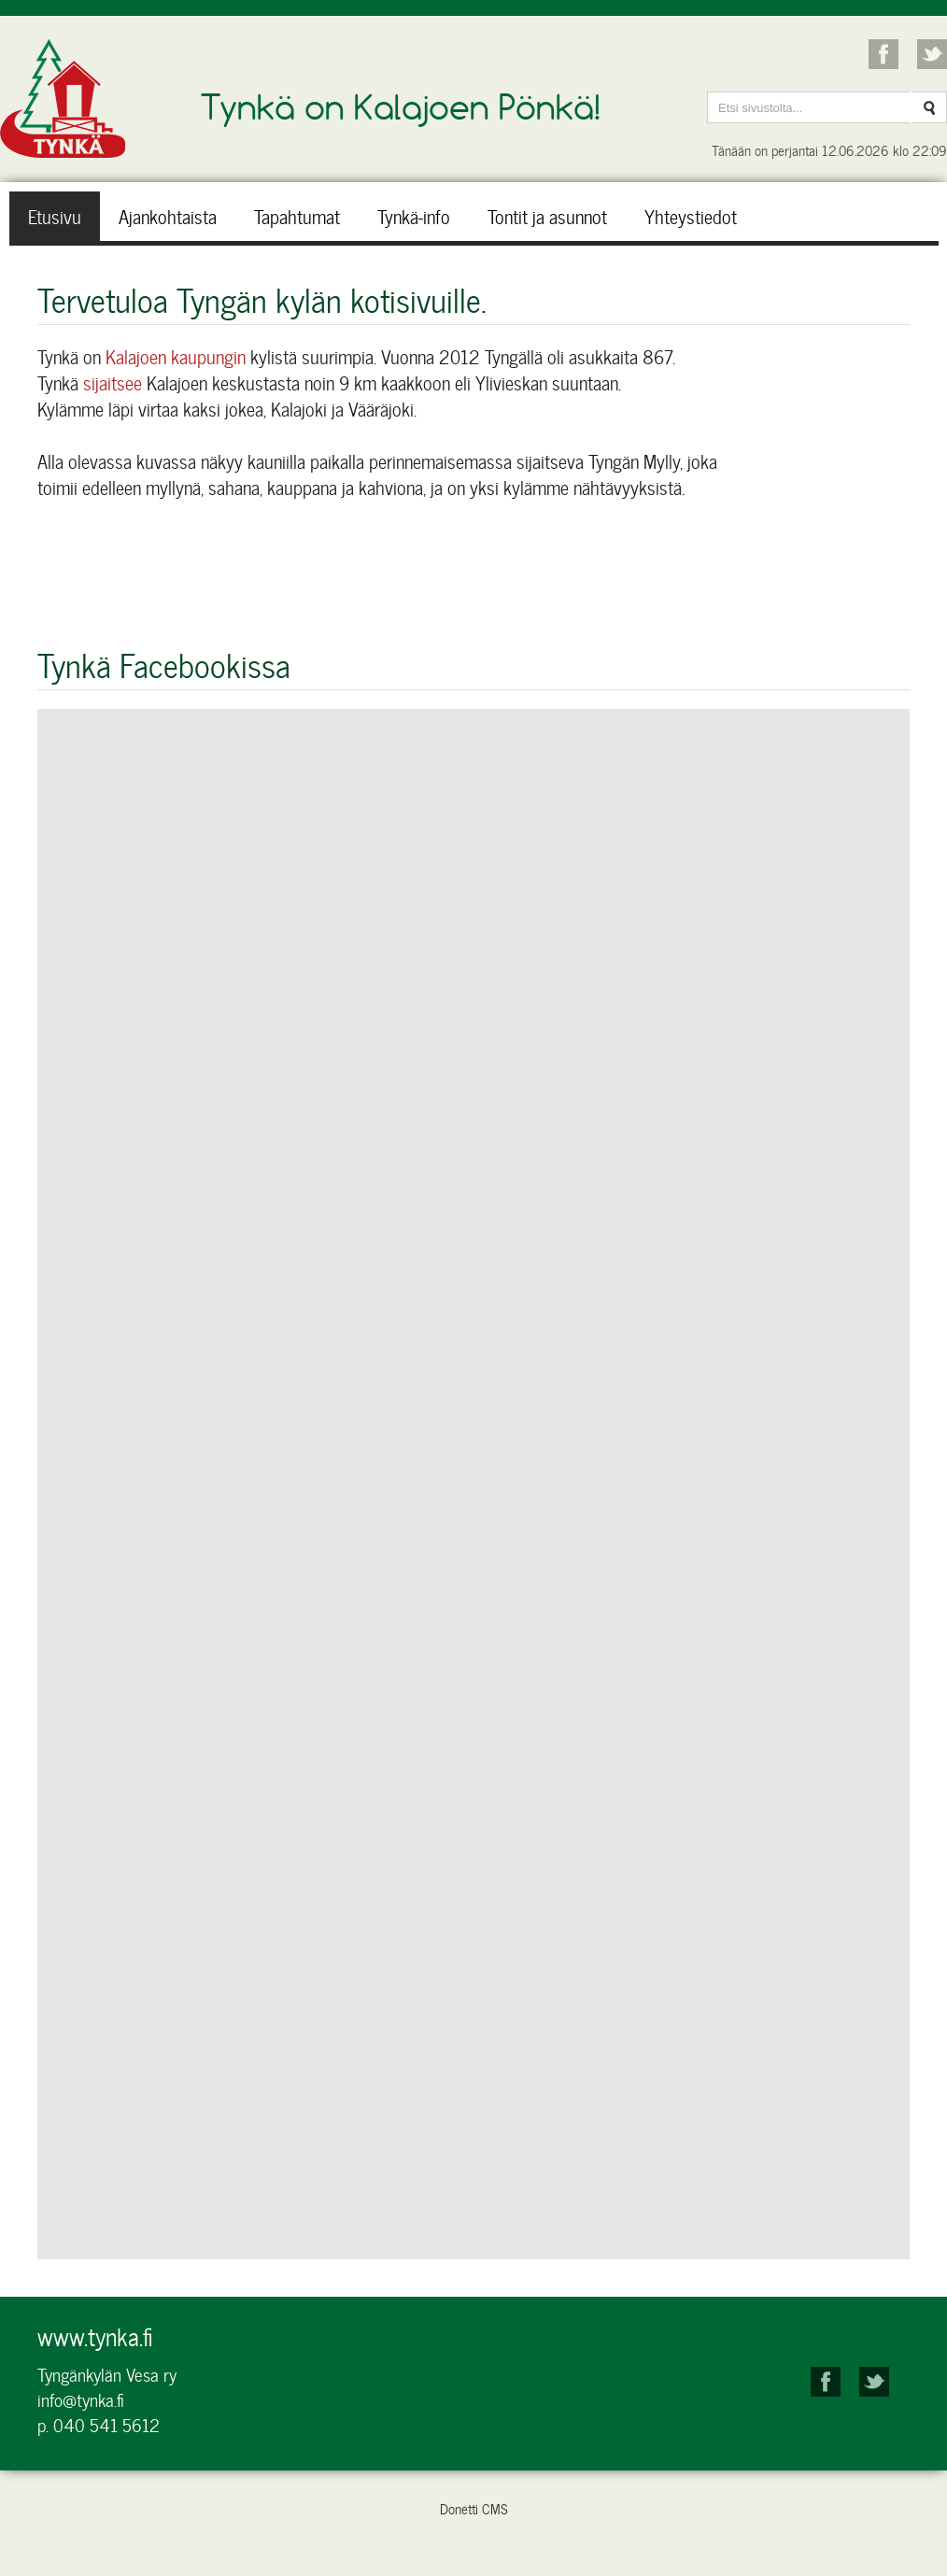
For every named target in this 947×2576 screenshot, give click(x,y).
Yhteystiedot (690, 216)
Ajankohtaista (168, 216)
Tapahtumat (297, 216)
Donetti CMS (474, 2509)
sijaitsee (115, 382)
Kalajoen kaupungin (176, 356)
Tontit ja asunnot (547, 216)
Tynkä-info (413, 216)
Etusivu (54, 216)
